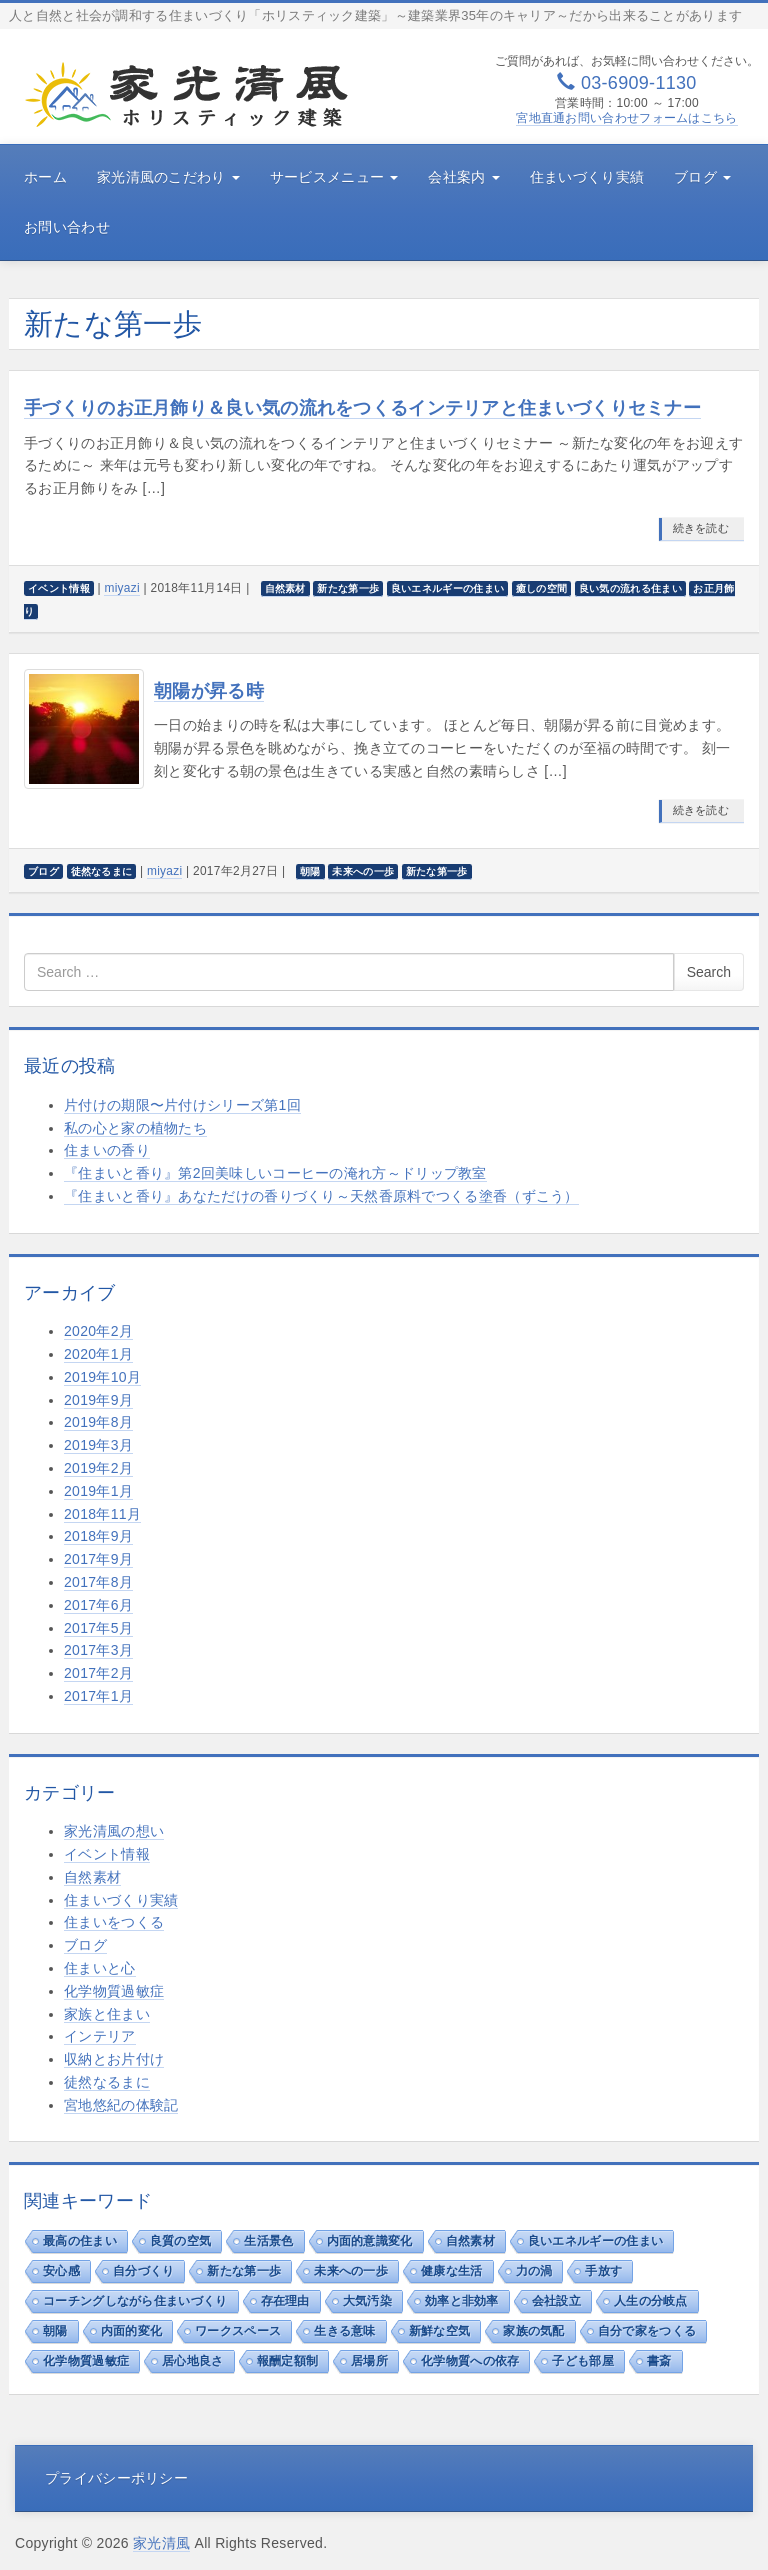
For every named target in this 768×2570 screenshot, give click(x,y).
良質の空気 (181, 2241)
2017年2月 (98, 1673)
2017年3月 (98, 1650)
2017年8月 (98, 1582)
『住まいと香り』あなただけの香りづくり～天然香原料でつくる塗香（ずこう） (321, 1196)
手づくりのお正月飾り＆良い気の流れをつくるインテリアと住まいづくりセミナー (362, 408)
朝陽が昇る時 (209, 691)
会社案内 (463, 177)
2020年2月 (98, 1331)
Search (709, 972)
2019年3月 (98, 1445)
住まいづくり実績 (587, 177)
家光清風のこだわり (168, 177)
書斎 (659, 2361)
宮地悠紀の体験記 (121, 2105)
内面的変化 (132, 2331)
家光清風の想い (114, 1831)
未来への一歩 (351, 2271)
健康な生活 (452, 2271)
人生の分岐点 (651, 2301)
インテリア (100, 2036)
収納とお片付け (114, 2059)
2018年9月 (98, 1536)
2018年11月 (102, 1514)
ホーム (45, 177)
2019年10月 (102, 1377)
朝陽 (55, 2331)
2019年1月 (98, 1491)
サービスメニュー (334, 177)
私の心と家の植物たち (135, 1128)
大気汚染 (367, 2301)
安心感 (61, 2271)
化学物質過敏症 (114, 1991)
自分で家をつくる (647, 2331)
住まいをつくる (114, 1922)
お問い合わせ (67, 227)
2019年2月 (98, 1468)
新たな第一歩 (244, 2271)
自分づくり (144, 2271)
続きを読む (701, 528)
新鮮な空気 (440, 2331)
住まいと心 (100, 1968)
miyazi (122, 588)
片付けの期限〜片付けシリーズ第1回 (182, 1105)
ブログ (702, 177)
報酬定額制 (288, 2361)
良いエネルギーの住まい (595, 2241)
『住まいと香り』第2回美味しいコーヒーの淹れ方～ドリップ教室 (275, 1173)
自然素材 (92, 1877)
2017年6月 (98, 1605)
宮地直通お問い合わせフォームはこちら (626, 118)
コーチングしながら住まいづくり (135, 2301)
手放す (603, 2271)
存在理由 (285, 2301)
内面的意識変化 (370, 2241)
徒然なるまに (107, 2082)
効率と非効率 (462, 2301)
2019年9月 (98, 1400)
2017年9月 (98, 1559)
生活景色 (268, 2241)
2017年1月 (98, 1696)
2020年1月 (98, 1354)
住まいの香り (107, 1150)
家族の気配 (534, 2331)
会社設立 (556, 2301)
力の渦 (534, 2271)
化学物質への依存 (470, 2361)
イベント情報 (107, 1854)
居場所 (369, 2361)
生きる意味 (345, 2331)
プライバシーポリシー (116, 2478)
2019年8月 (98, 1422)
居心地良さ (193, 2361)
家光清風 (161, 2543)
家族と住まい (107, 2014)
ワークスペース (238, 2331)
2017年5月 (98, 1628)
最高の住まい (80, 2241)
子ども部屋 (583, 2361)
